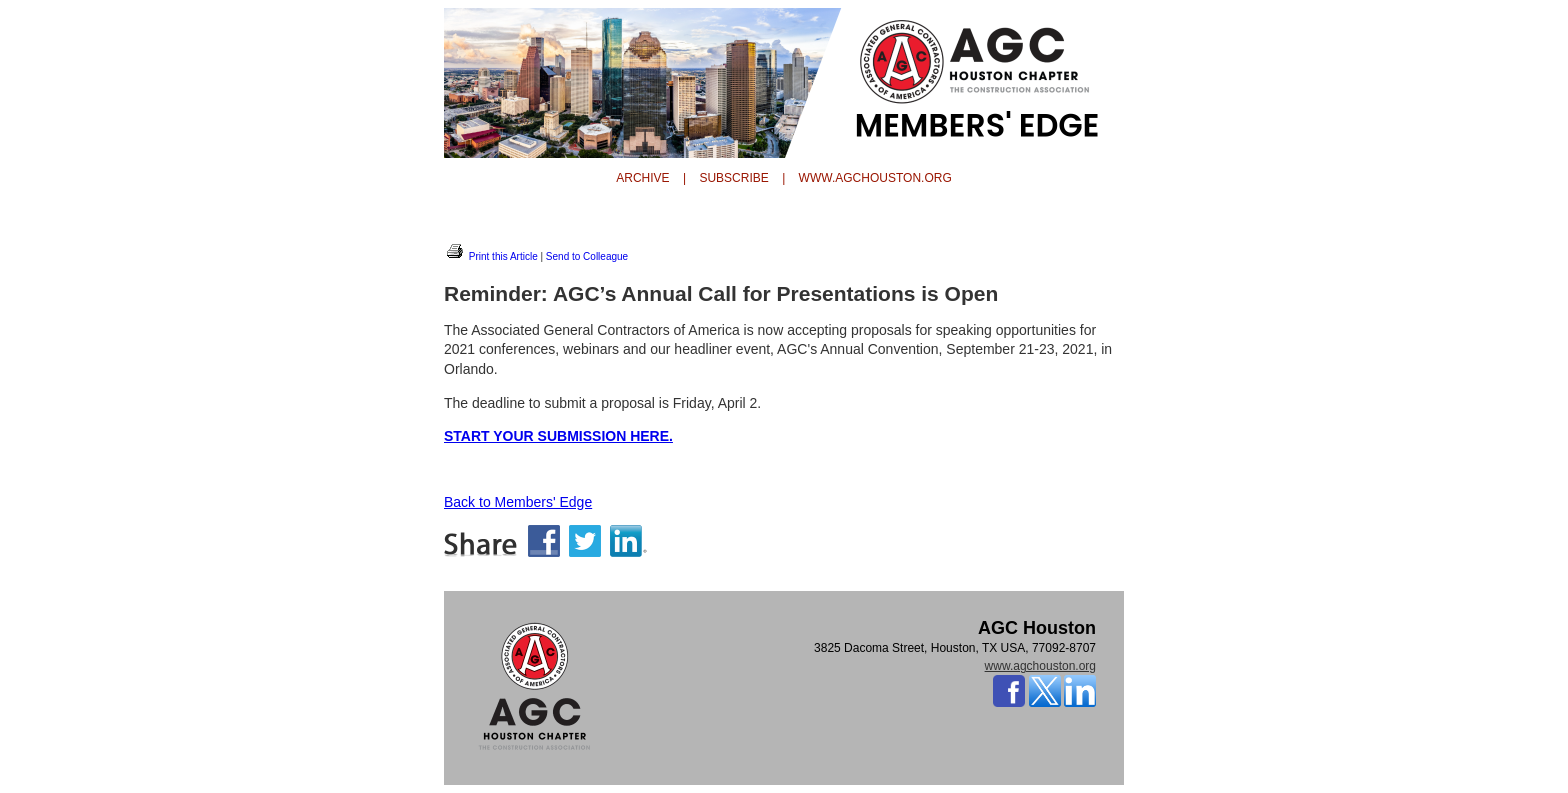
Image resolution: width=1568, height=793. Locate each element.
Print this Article (491, 256)
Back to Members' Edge (518, 502)
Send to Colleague (587, 256)
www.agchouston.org (1040, 666)
